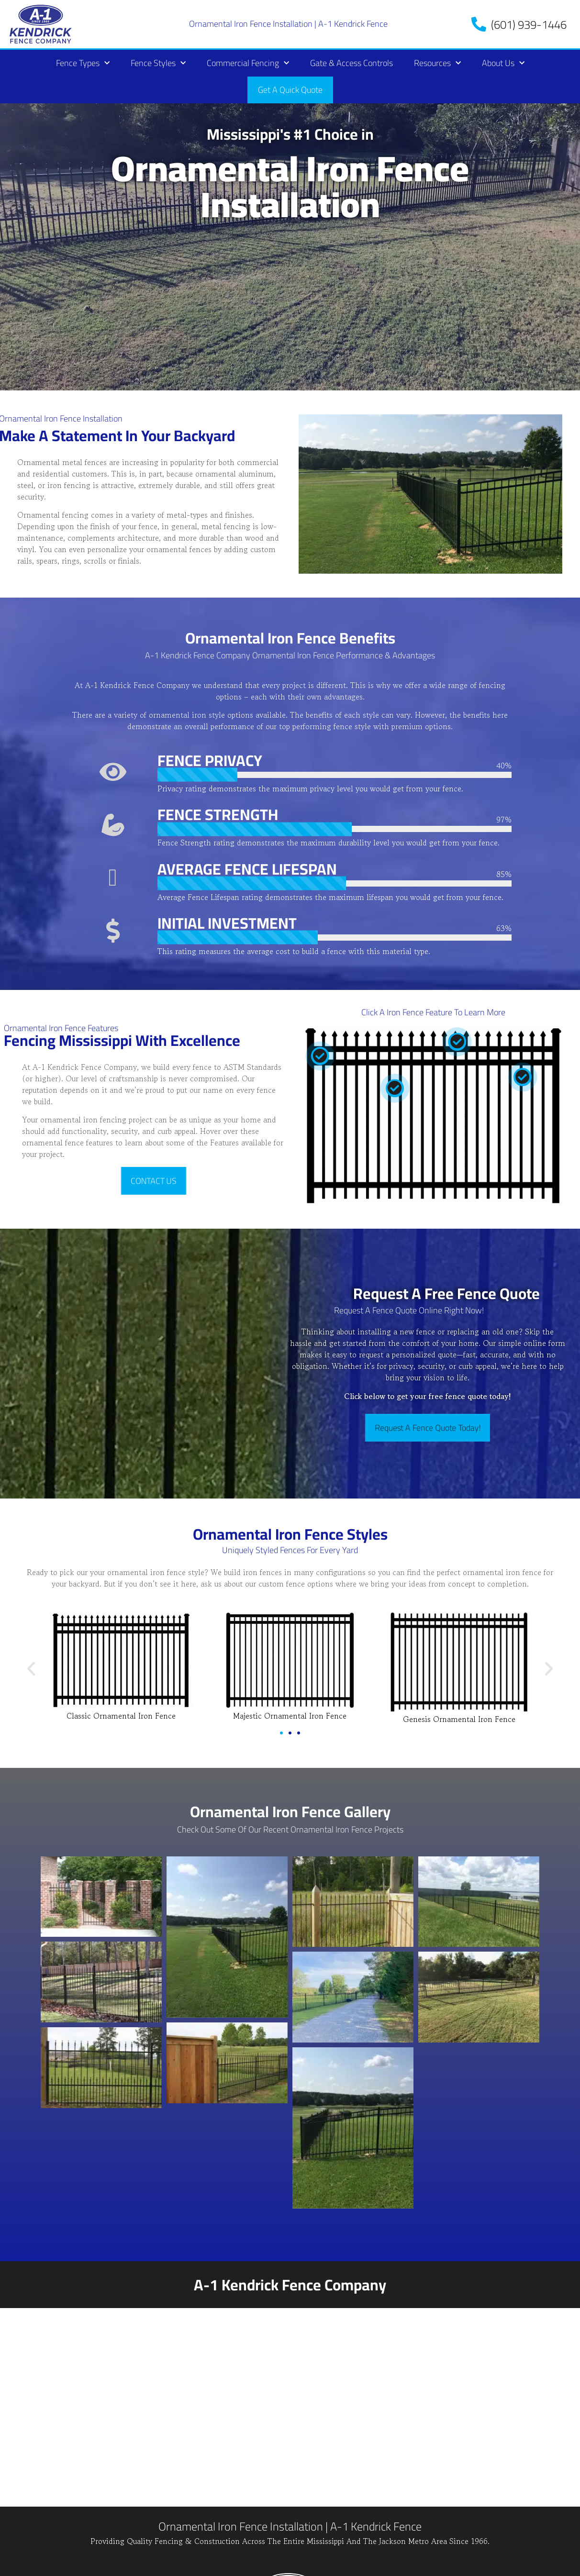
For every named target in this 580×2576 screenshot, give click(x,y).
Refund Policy (106, 2565)
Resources (437, 63)
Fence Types (83, 63)
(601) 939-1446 (529, 24)
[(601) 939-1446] (478, 24)
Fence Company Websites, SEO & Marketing (454, 2555)
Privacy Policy (44, 2565)
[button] (31, 1669)
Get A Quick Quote (290, 90)
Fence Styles (158, 63)
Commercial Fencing (248, 63)
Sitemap (155, 2565)
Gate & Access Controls (351, 63)
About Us (503, 63)
